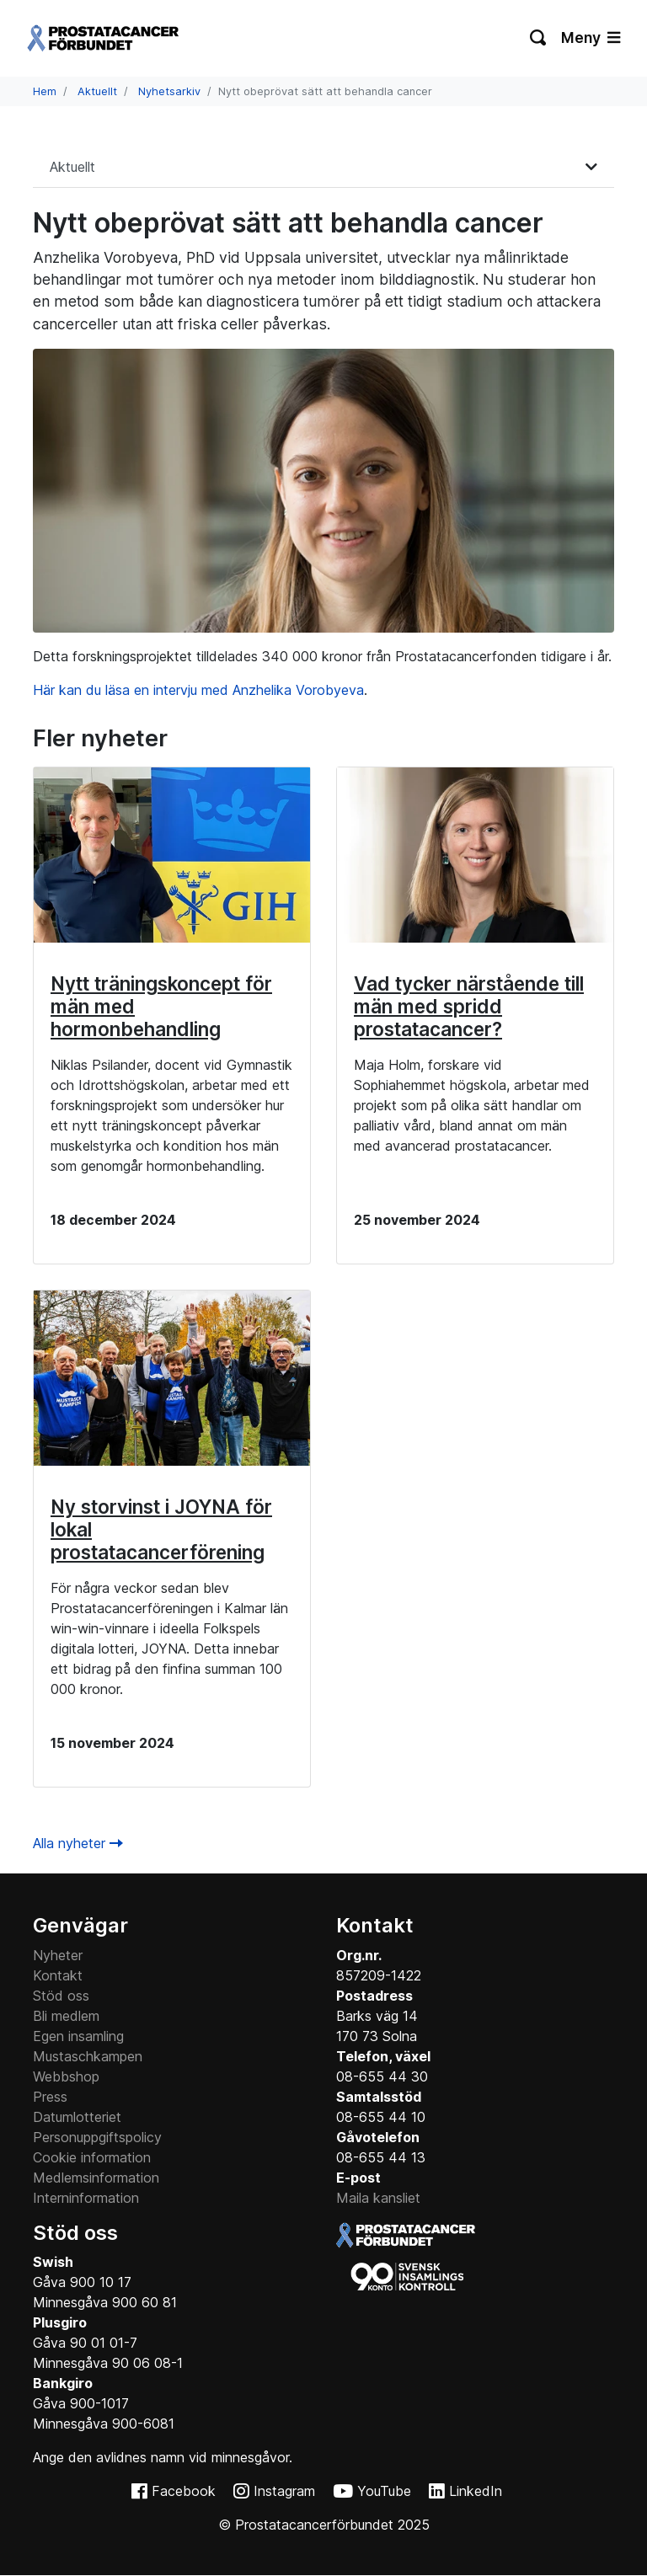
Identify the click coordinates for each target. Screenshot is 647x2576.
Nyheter (58, 1955)
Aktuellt (97, 91)
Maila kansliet (378, 2197)
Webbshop (66, 2076)
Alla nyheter (78, 1843)
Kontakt (58, 1975)
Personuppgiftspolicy (97, 2137)
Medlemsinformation (96, 2177)
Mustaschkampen (87, 2056)
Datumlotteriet (77, 2116)
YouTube (384, 2490)
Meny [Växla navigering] (590, 37)
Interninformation (86, 2197)
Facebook (184, 2490)
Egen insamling (78, 2036)
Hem (44, 91)
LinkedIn (475, 2490)
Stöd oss (61, 1995)
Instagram (284, 2490)
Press (50, 2096)
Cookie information (92, 2157)
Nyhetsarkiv (169, 91)
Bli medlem (66, 2015)
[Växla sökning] (539, 38)
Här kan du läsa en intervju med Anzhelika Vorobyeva (198, 689)
